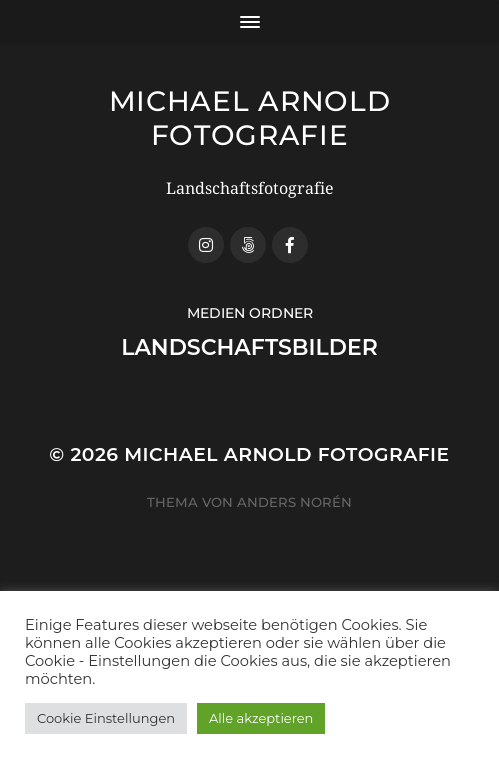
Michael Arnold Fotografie (250, 118)
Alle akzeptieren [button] (261, 718)
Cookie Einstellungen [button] (106, 718)
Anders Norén (294, 502)
